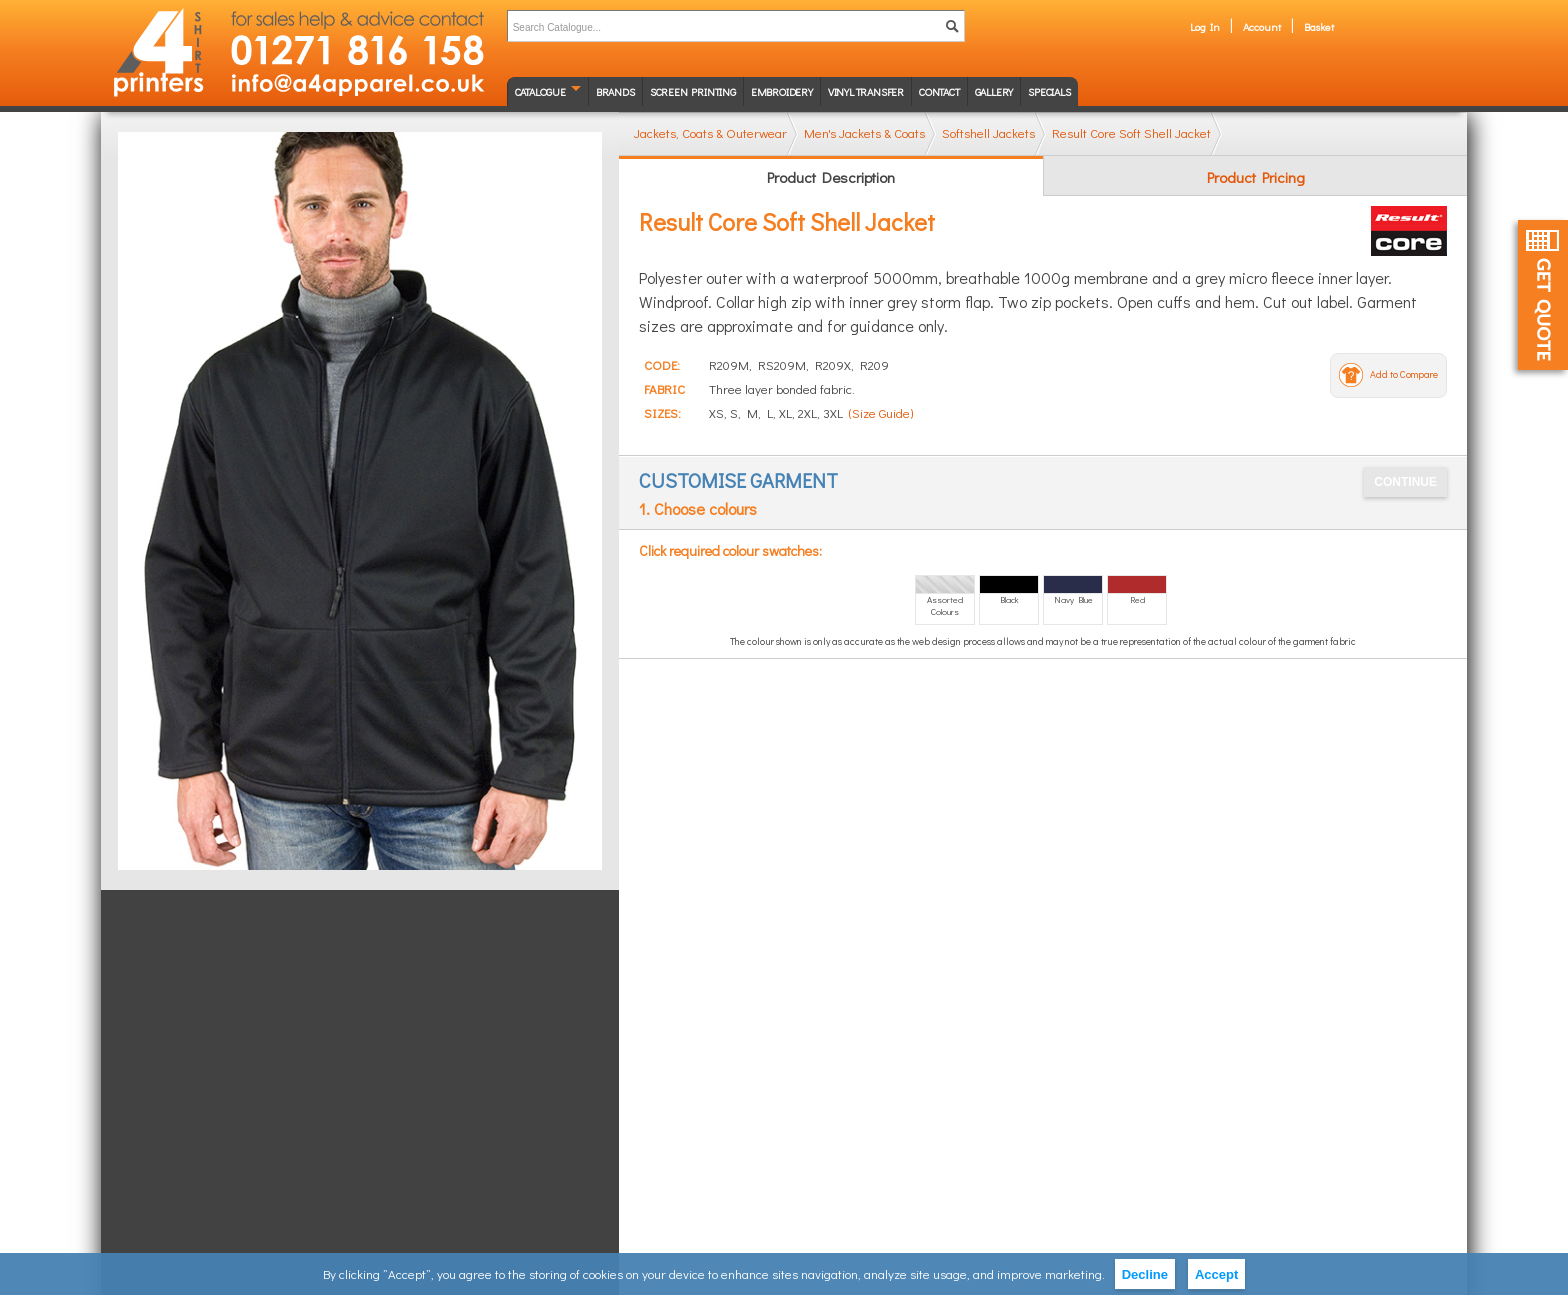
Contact (939, 91)
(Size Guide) (881, 412)
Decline (1145, 1274)
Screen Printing (693, 91)
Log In (1205, 26)
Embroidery (782, 91)
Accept (1216, 1274)
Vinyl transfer (866, 91)
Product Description (831, 177)
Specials (1049, 91)
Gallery (994, 91)
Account (1262, 26)
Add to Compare (1404, 374)
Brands (615, 91)
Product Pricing (1256, 177)
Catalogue (540, 91)
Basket (1319, 26)
